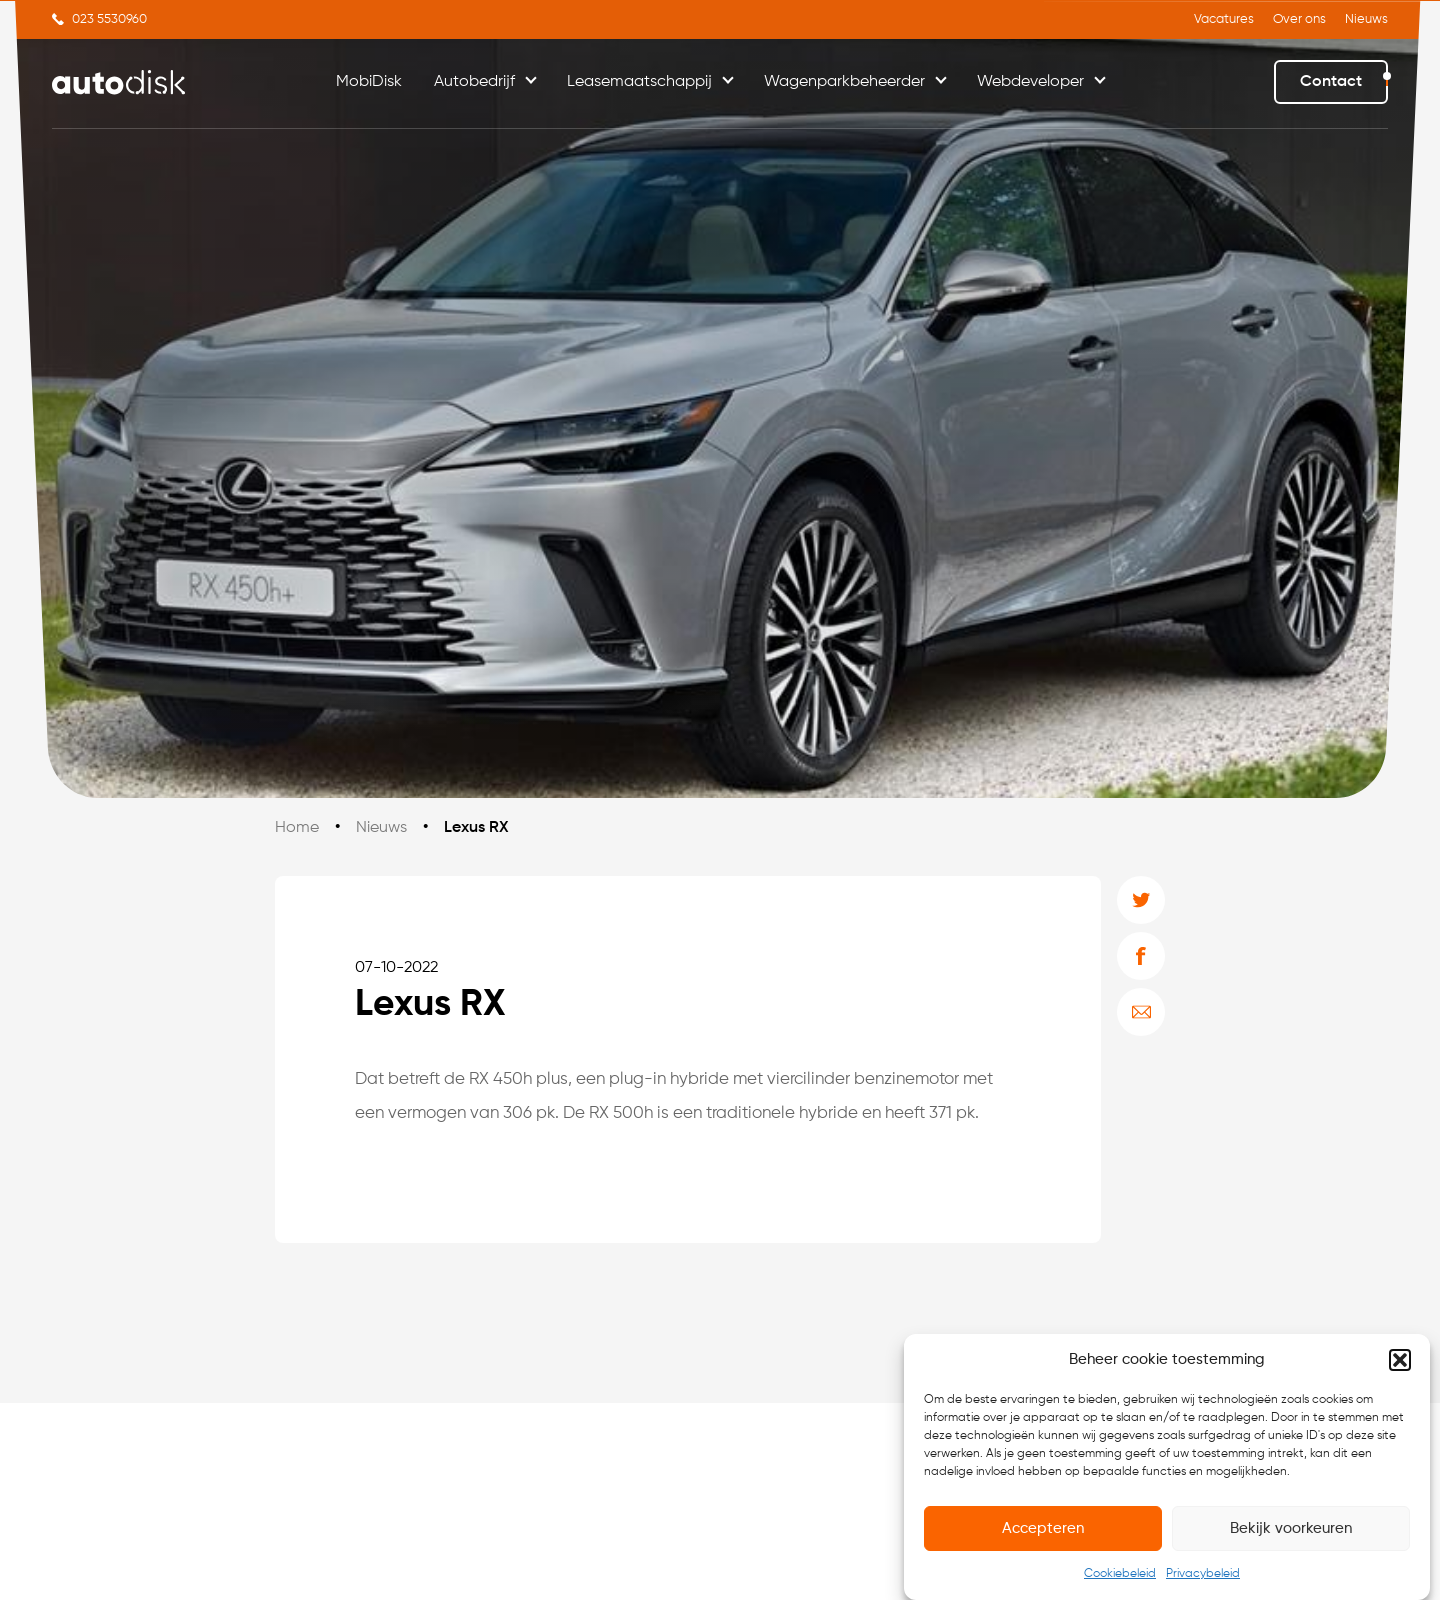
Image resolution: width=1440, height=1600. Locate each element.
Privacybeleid (1203, 1574)
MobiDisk (369, 82)
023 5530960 (109, 19)
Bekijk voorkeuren (1291, 1528)
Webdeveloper (1030, 82)
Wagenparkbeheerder (844, 82)
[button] (1400, 1360)
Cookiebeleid (1120, 1574)
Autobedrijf (474, 82)
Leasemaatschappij (639, 82)
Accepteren (1043, 1528)
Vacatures (1224, 19)
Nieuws (1366, 19)
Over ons (1299, 19)
